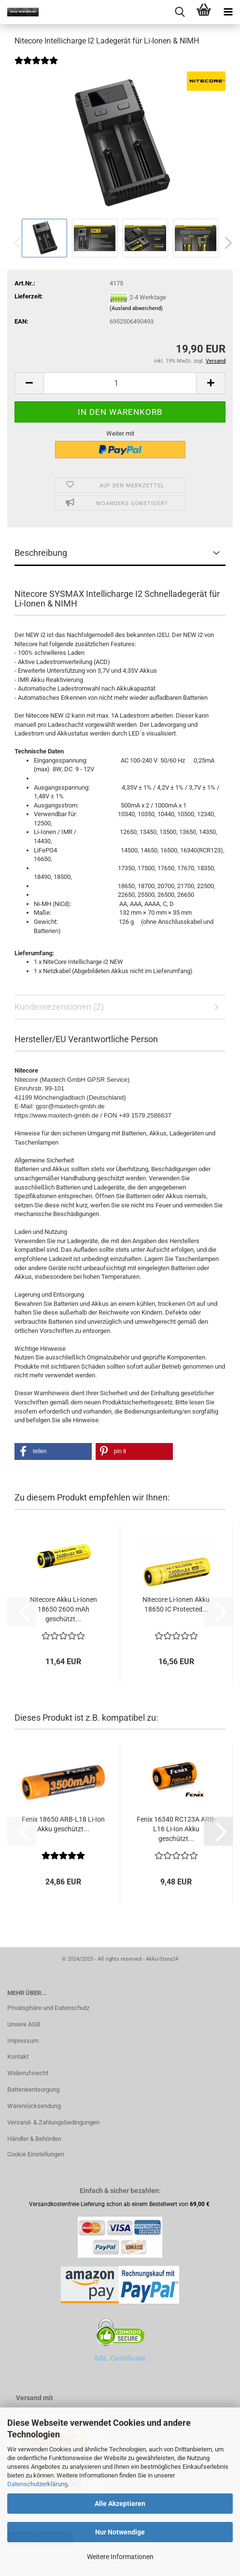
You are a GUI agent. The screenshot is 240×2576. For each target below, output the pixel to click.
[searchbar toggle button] (180, 12)
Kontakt (17, 2056)
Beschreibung (40, 553)
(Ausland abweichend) (136, 308)
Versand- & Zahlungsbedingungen (53, 2122)
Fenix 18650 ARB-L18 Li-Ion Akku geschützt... (63, 1824)
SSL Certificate (119, 2358)
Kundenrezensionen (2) (59, 1007)
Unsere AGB (23, 2024)
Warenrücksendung (34, 2105)
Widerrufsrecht (27, 2073)
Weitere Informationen (120, 2557)
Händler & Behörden (34, 2138)
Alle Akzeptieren (120, 2503)
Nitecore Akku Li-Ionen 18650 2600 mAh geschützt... (63, 1609)
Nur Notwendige (120, 2532)
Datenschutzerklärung (37, 2484)
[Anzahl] (120, 383)
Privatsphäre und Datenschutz (48, 2007)
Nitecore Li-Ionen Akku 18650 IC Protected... (176, 1604)
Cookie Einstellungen (35, 2154)
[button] (225, 242)
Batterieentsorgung (33, 2089)
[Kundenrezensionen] (36, 67)
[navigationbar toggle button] (228, 12)
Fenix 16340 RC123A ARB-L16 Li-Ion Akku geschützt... (176, 1828)
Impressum (23, 2040)
